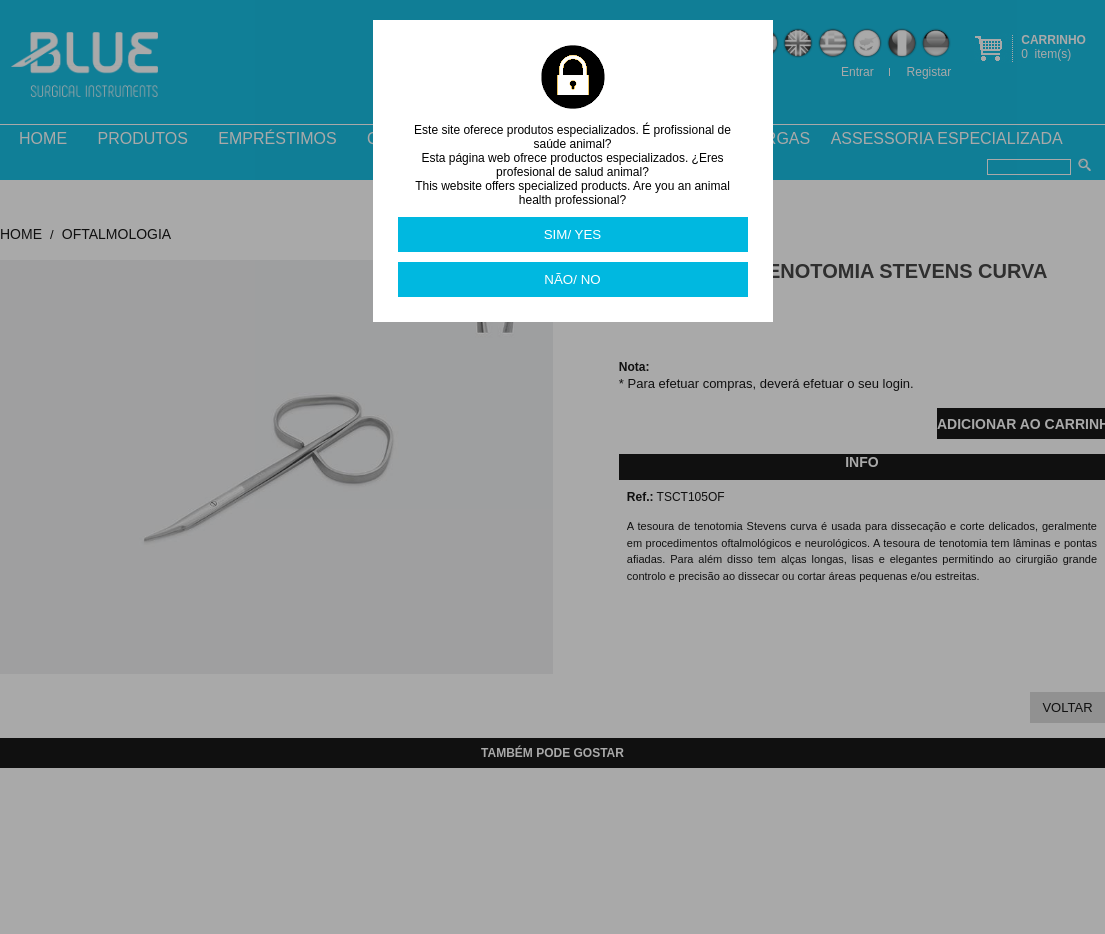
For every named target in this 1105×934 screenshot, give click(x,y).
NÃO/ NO (572, 279)
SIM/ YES (573, 234)
